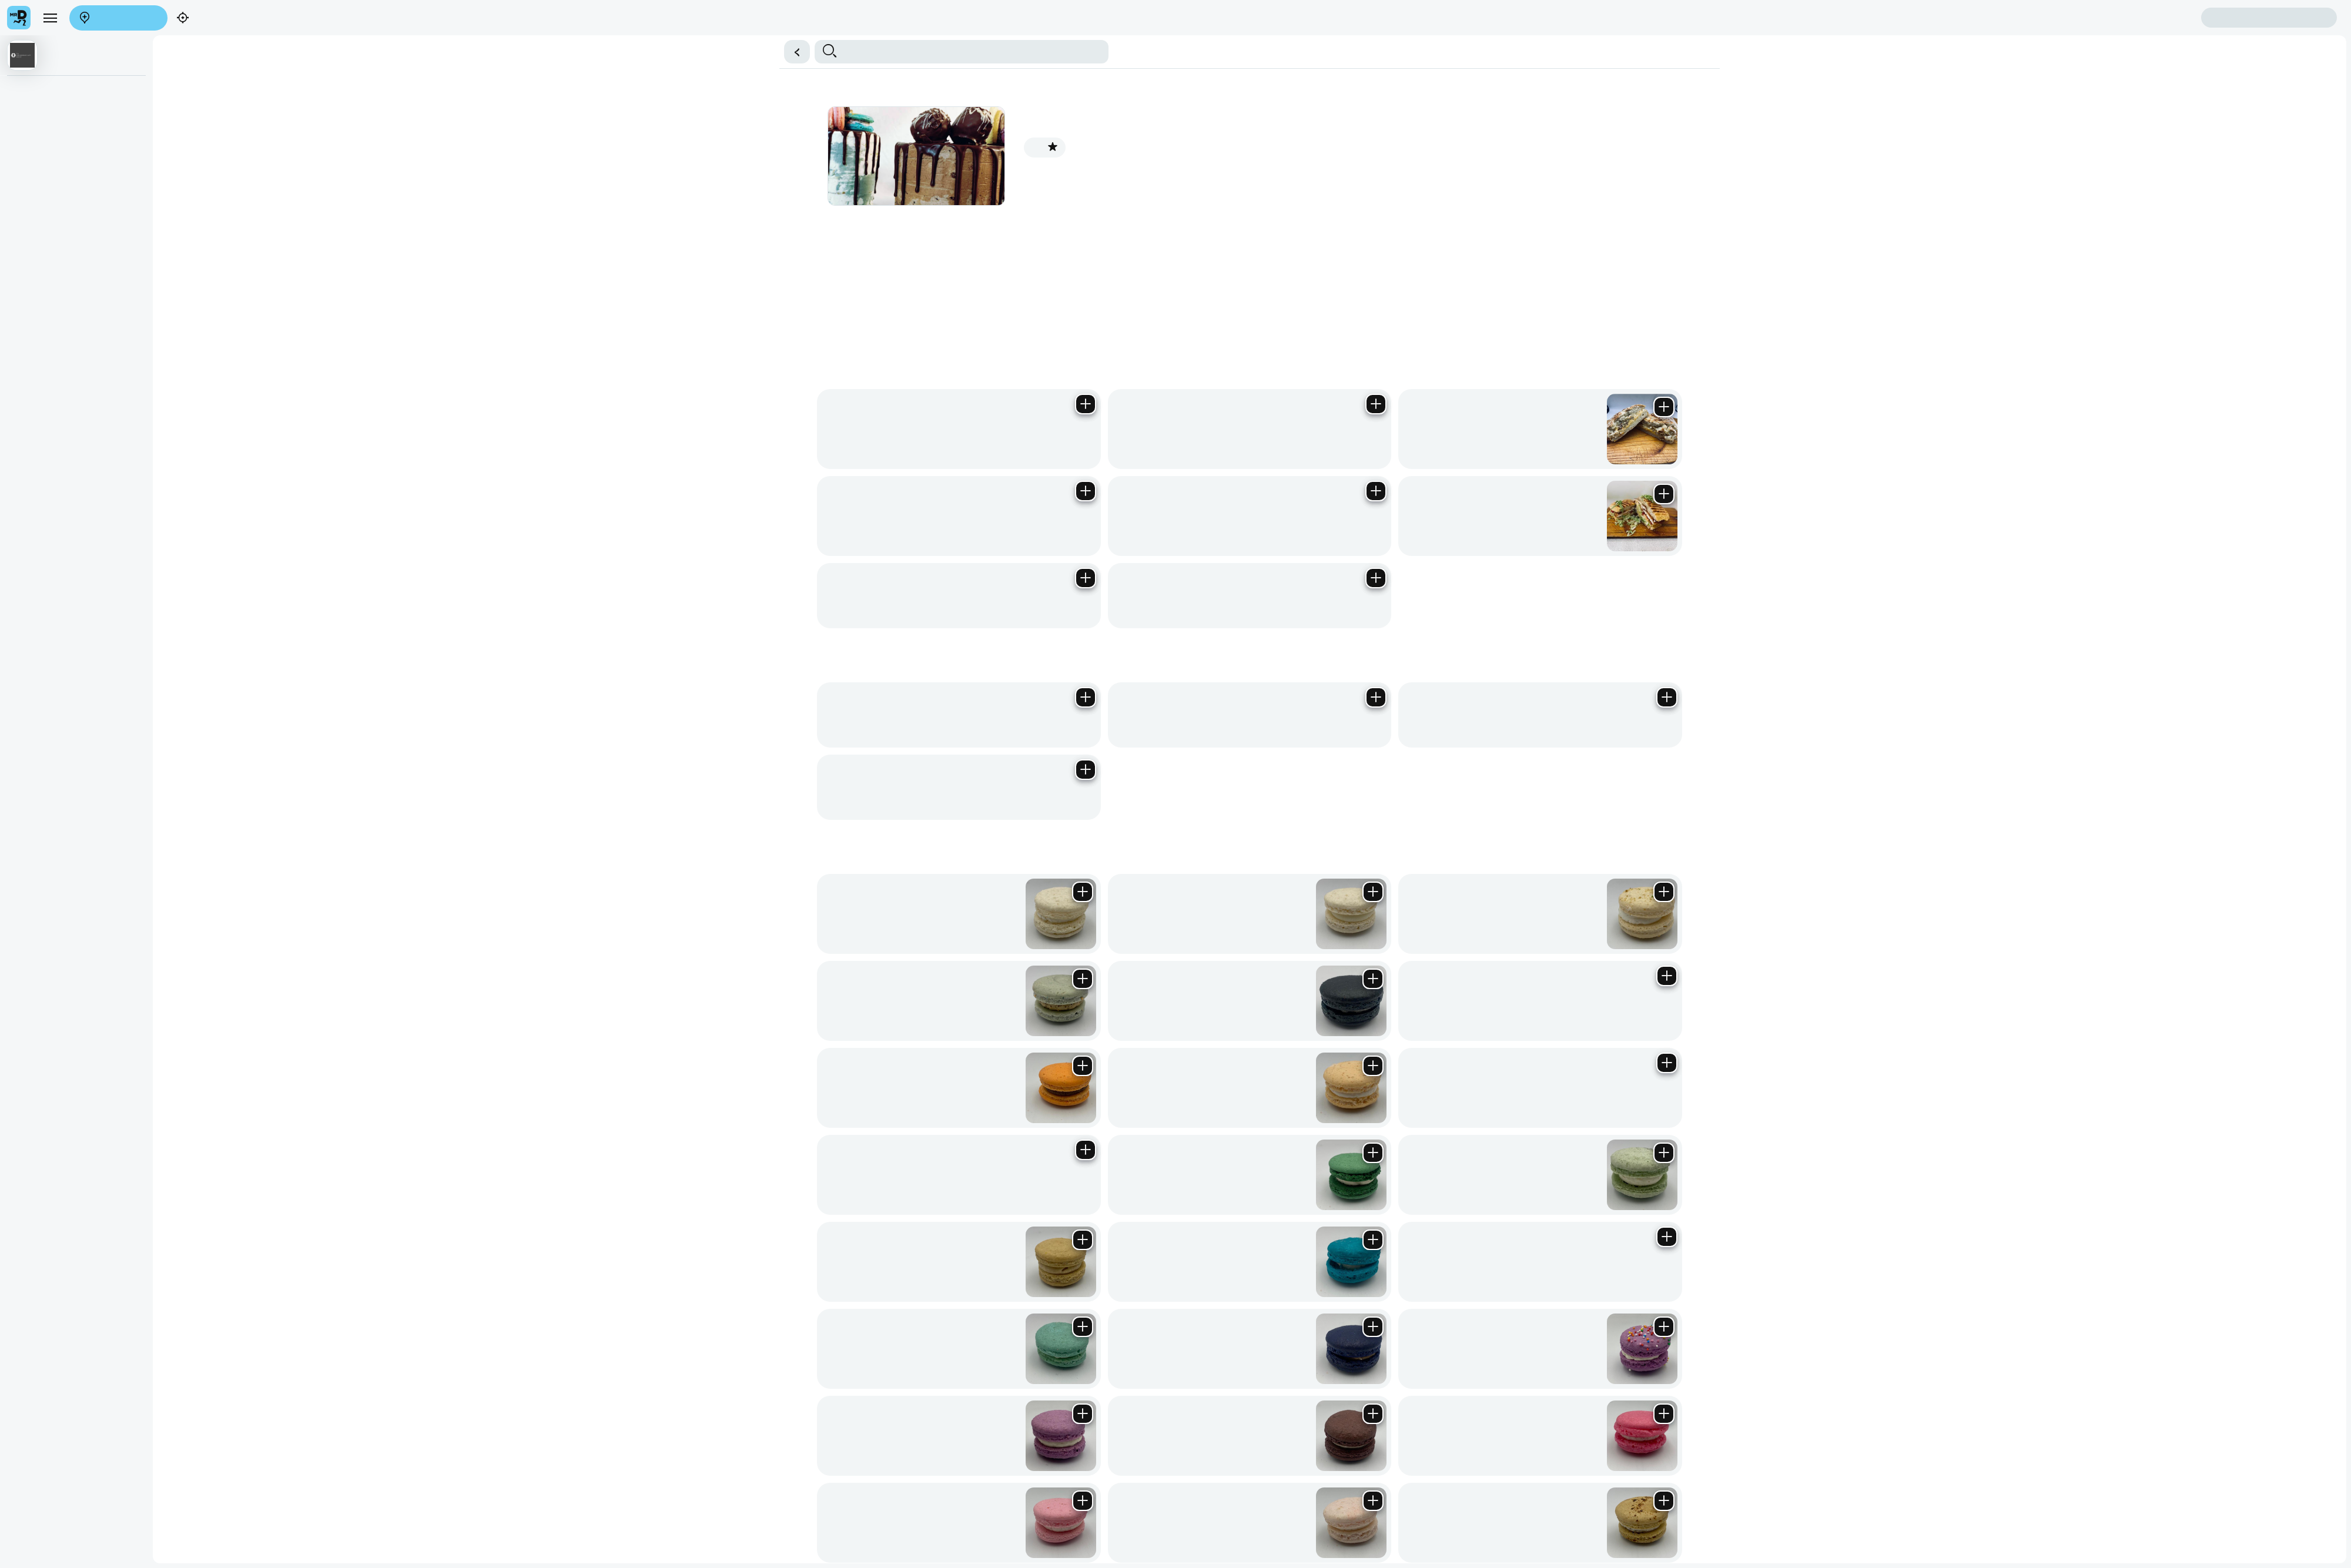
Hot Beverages (1719, 61)
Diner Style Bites (1227, 61)
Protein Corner (1637, 61)
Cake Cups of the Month (736, 61)
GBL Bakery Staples (482, 61)
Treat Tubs (1411, 61)
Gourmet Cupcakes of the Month (140, 61)
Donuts (1678, 61)
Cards (1598, 61)
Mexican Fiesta (1289, 61)
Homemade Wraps (1160, 61)
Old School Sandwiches (1542, 61)
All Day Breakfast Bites (1081, 61)
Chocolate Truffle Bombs (830, 61)
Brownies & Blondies (562, 61)
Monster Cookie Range (400, 61)
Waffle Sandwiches (1354, 61)
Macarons (220, 61)
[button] (1175, 26)
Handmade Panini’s (41, 61)
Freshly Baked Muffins (646, 61)
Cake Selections (908, 61)
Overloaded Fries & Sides (987, 61)
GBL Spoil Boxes (1464, 61)
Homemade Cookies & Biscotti (298, 61)
